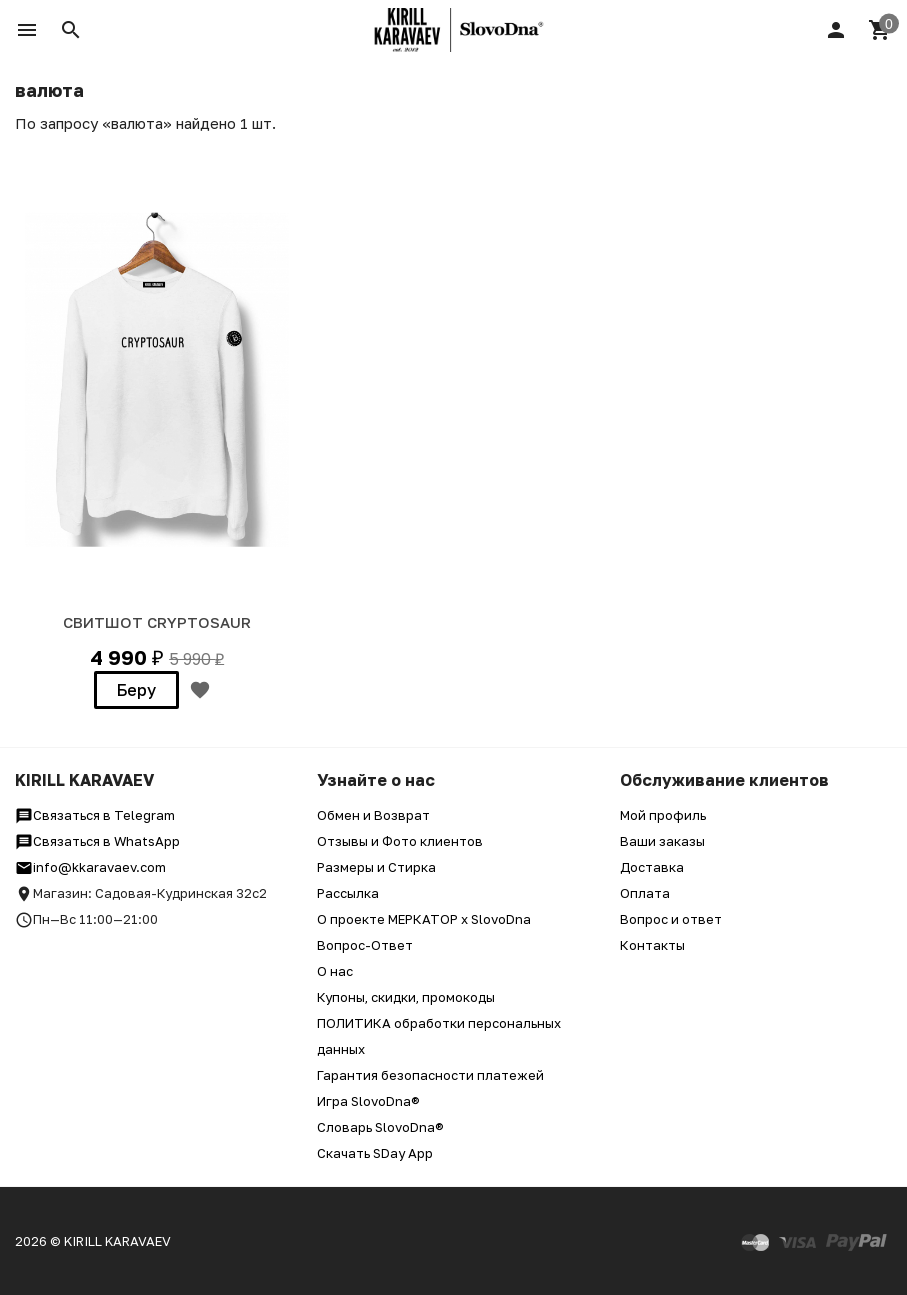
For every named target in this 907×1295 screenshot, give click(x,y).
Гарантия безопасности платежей (430, 1075)
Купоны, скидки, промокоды (406, 997)
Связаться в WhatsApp (97, 841)
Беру (136, 690)
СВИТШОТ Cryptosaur (157, 622)
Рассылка (348, 893)
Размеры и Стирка (376, 867)
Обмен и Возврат (373, 815)
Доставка (652, 867)
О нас (335, 971)
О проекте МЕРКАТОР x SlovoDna (424, 919)
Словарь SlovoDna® (380, 1127)
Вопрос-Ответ (365, 945)
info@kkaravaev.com (90, 867)
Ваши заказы (662, 841)
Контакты (652, 945)
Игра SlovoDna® (368, 1101)
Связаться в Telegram (95, 815)
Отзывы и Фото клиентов (400, 841)
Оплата (645, 893)
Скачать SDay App (375, 1153)
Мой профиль (663, 815)
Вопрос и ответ (671, 919)
